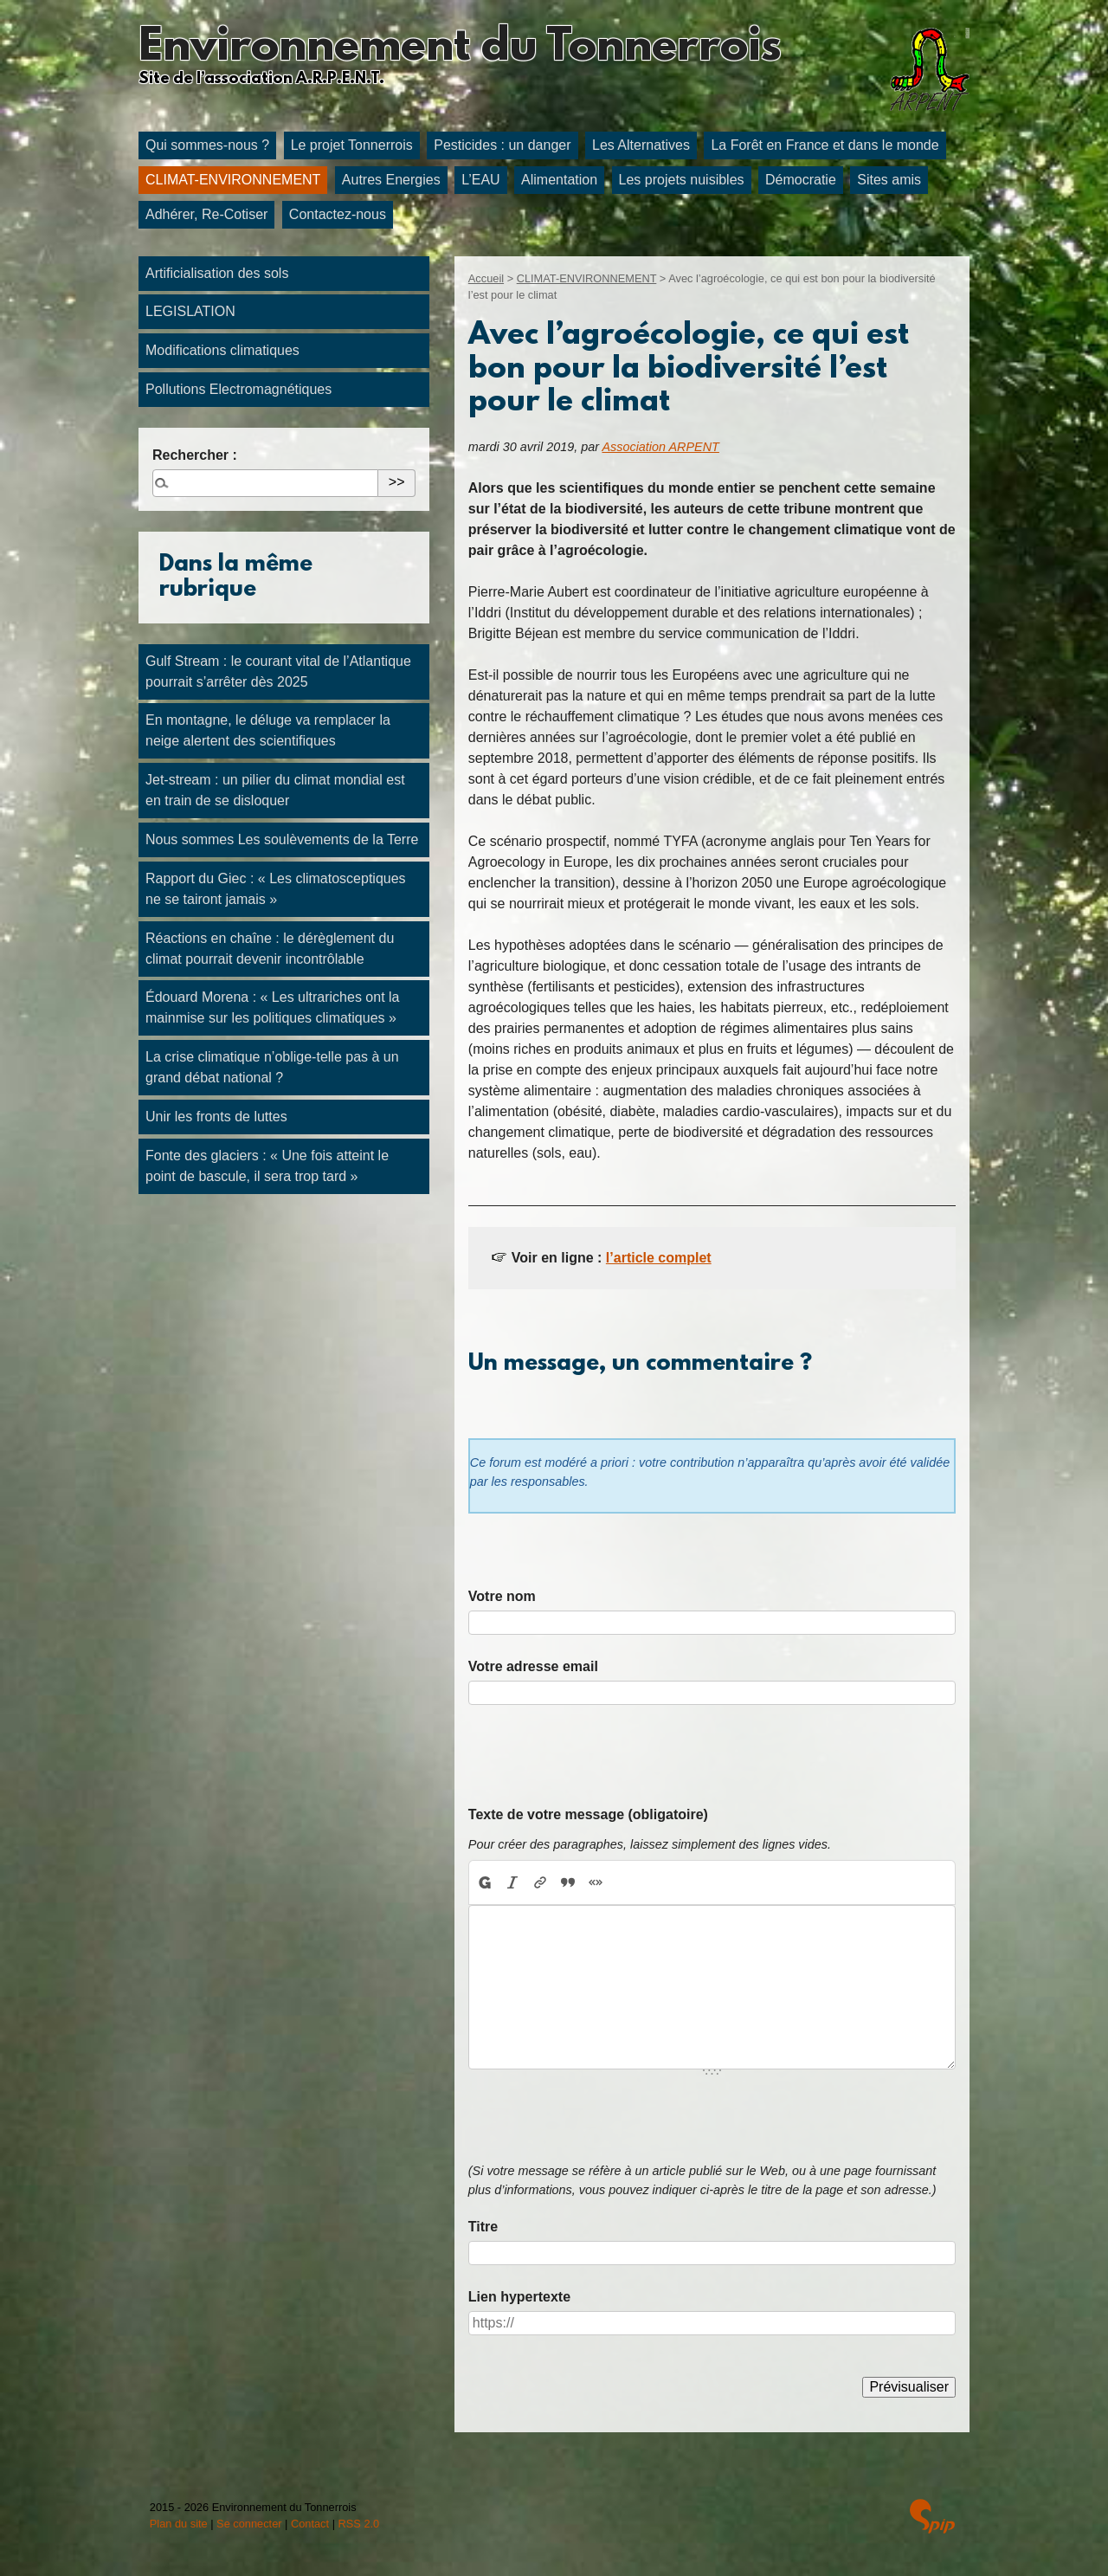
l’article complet (659, 1257)
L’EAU (480, 179)
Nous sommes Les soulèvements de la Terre (281, 839)
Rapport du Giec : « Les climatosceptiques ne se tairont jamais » (275, 889)
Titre (483, 2226)
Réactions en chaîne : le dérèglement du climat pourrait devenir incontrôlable (269, 948)
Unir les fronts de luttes (216, 1116)
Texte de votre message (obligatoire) (588, 1814)
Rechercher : (194, 455)
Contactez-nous (337, 214)
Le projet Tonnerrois (352, 145)
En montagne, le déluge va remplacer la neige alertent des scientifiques (267, 730)
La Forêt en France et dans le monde (824, 145)
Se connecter (248, 2523)
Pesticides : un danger (502, 145)
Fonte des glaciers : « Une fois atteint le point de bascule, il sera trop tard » (267, 1166)
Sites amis (889, 179)
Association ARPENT (660, 447)
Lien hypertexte (519, 2296)
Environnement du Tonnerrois (459, 48)
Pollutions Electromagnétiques (238, 389)
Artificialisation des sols (216, 273)
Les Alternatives (641, 145)
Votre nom (502, 1596)
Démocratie (800, 179)
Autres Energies (391, 179)
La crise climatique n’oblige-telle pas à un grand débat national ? (272, 1067)
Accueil (486, 278)
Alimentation (559, 179)
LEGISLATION (190, 311)
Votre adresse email (533, 1666)
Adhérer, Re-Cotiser (206, 214)
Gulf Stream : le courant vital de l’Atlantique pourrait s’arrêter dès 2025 (278, 671)
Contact (310, 2523)
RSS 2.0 (359, 2523)
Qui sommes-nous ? (207, 145)
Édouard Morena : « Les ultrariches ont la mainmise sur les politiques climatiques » (272, 1007)
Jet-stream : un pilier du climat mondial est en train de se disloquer (275, 790)
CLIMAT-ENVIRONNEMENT (232, 179)
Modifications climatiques (222, 350)
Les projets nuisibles (681, 179)
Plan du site (179, 2523)
